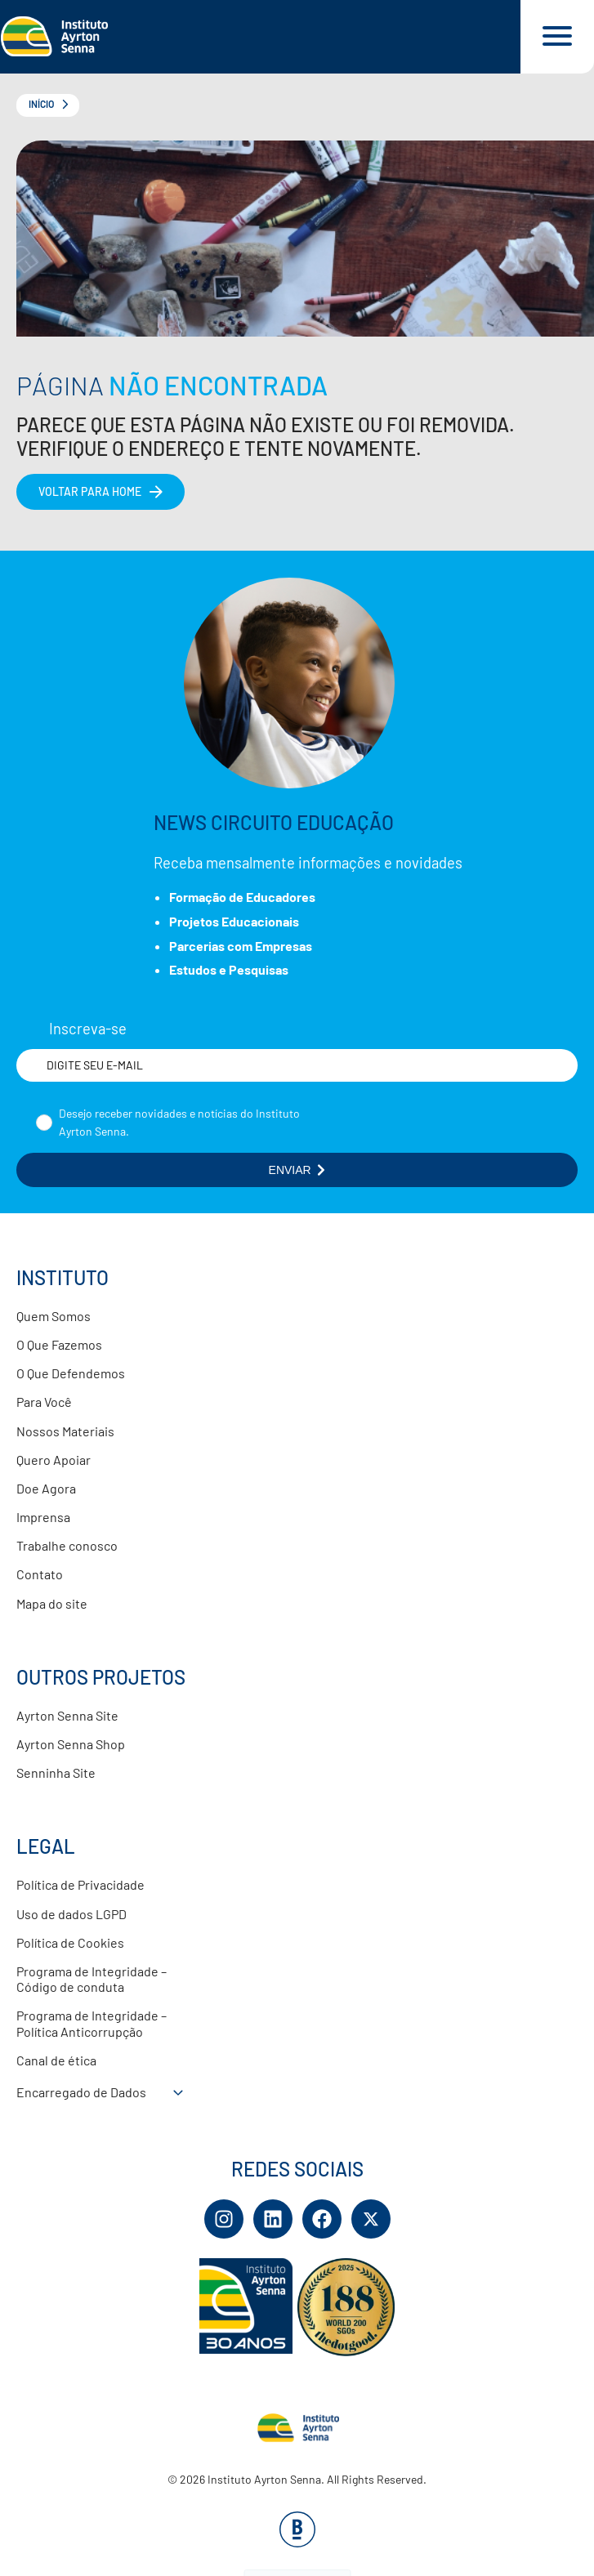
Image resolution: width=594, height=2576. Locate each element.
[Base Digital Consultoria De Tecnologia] (297, 2542)
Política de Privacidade (80, 1884)
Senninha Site (56, 1772)
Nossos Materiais (65, 1431)
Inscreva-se (88, 1029)
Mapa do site (51, 1603)
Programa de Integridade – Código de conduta (91, 1978)
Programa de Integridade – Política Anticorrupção (91, 2022)
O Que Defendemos (70, 1373)
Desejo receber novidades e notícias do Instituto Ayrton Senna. (179, 1122)
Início (41, 103)
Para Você (44, 1401)
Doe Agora (46, 1488)
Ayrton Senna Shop (70, 1744)
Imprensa (43, 1517)
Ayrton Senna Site (67, 1715)
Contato (39, 1574)
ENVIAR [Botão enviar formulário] (297, 1169)
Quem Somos (53, 1316)
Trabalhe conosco (67, 1545)
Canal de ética (56, 2060)
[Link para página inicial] (260, 37)
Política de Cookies (70, 1942)
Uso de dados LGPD (71, 1914)
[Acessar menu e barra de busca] (557, 37)
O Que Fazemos (59, 1344)
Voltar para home (89, 491)
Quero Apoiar (53, 1459)
